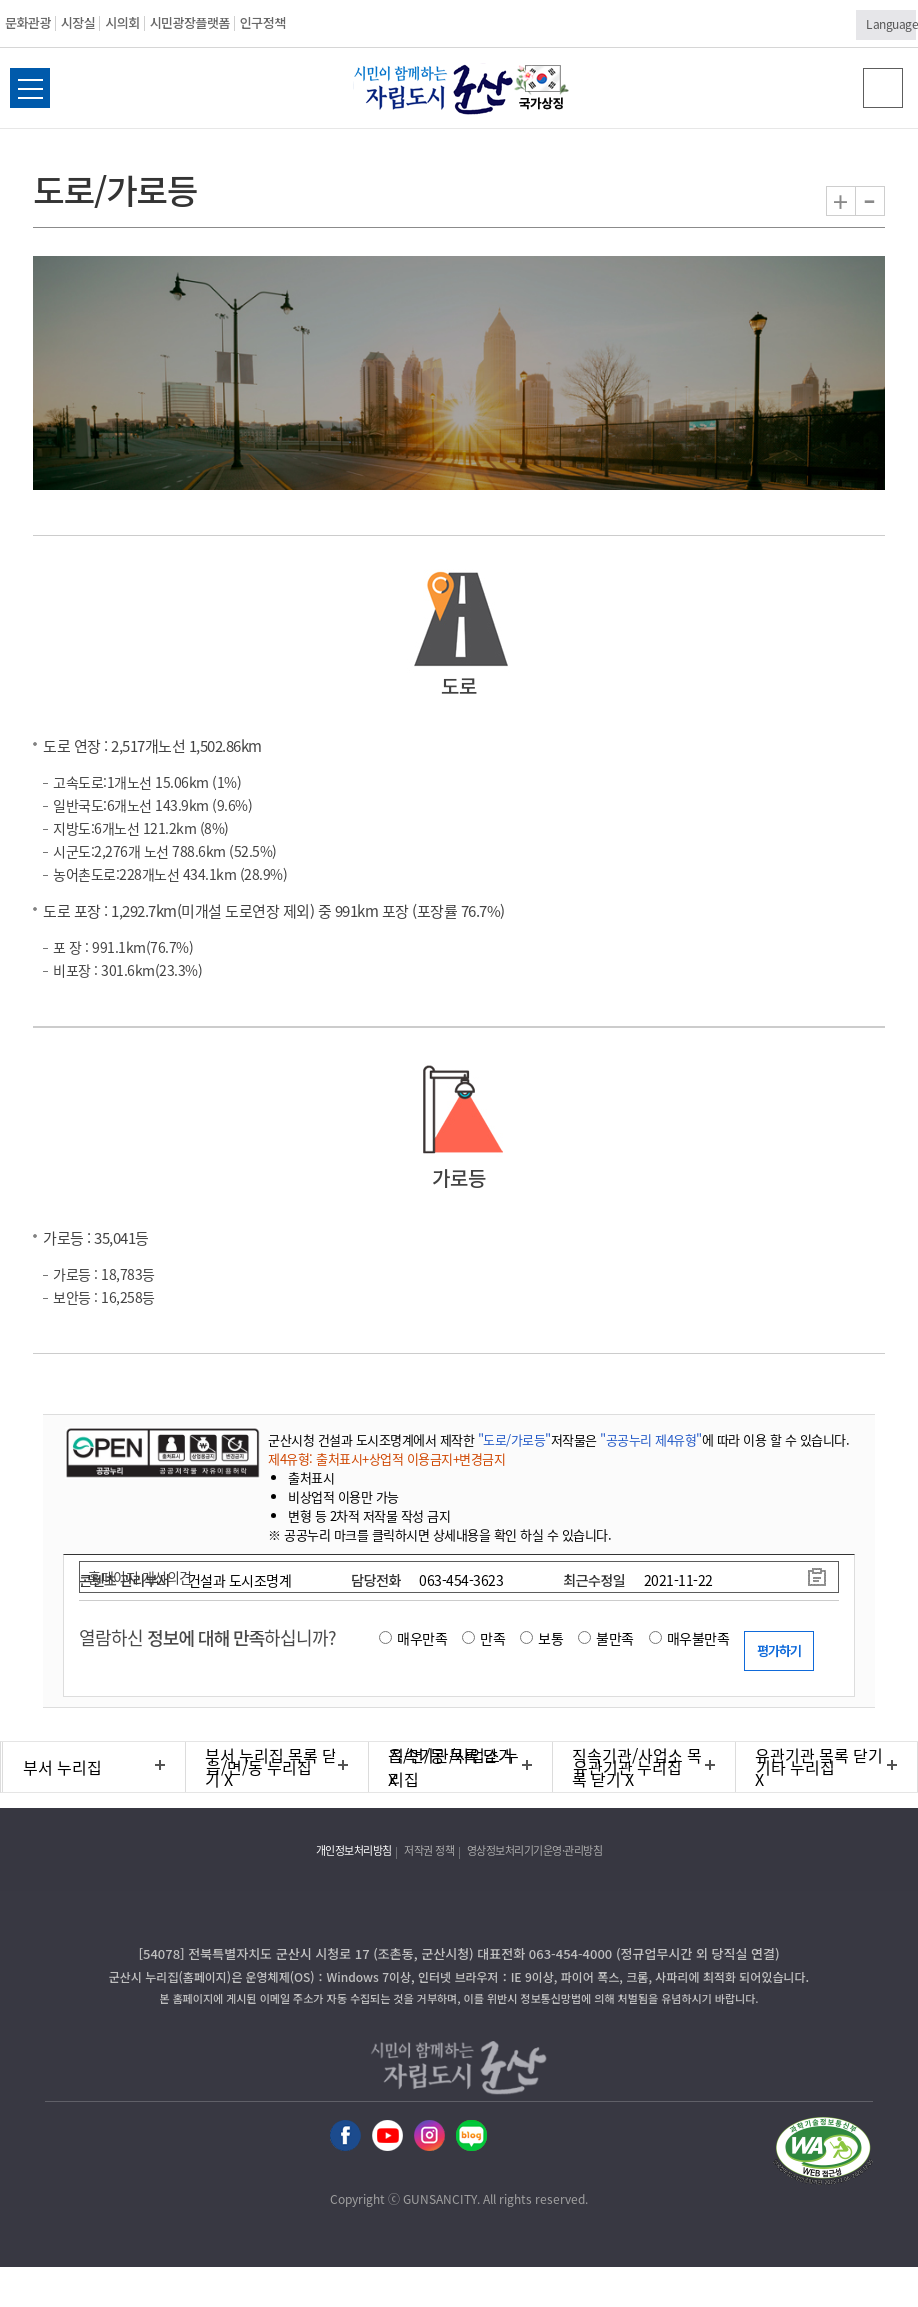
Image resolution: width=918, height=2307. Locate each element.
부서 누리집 (62, 1767)
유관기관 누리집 (627, 1767)
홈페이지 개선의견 (140, 1577)
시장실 (78, 22)
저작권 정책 (429, 1850)
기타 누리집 (795, 1767)
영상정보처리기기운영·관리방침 (535, 1850)
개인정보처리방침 (354, 1850)
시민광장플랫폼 (190, 22)
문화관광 (28, 22)
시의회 (122, 22)
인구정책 (263, 22)
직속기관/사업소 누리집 (454, 1767)
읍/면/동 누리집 (259, 1767)
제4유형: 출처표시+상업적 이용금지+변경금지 (386, 1458)
